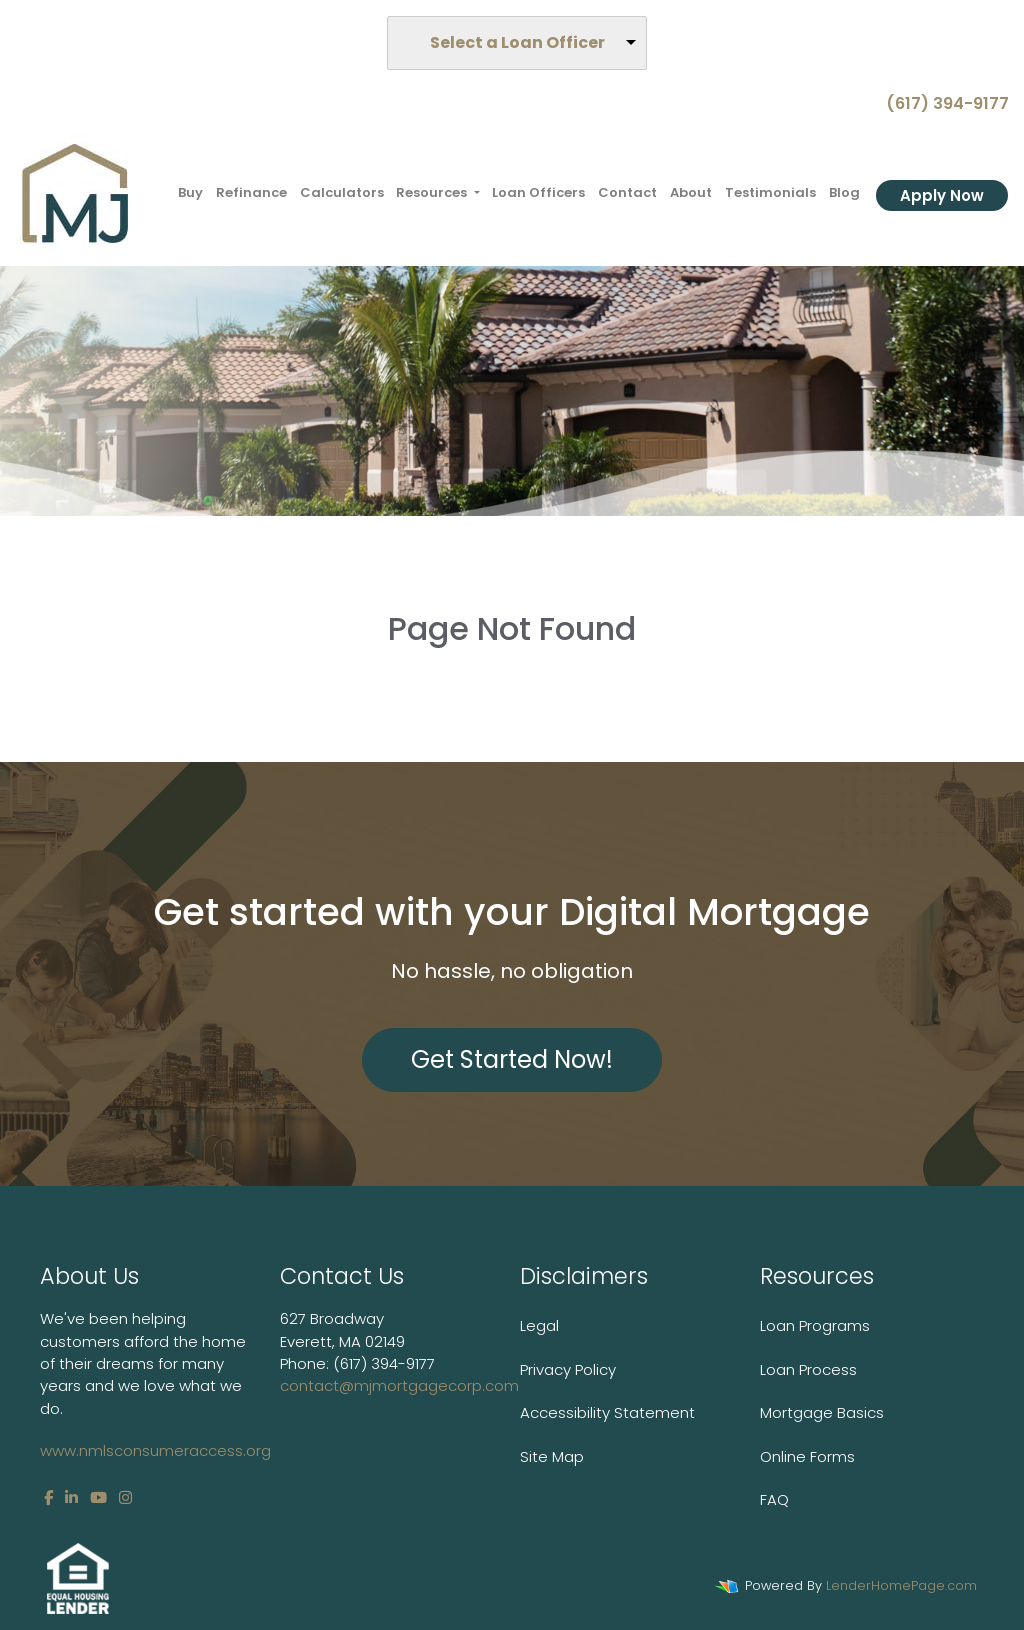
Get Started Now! (512, 1059)
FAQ (774, 1499)
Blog (844, 192)
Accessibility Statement (607, 1412)
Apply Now (942, 195)
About (691, 192)
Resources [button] (433, 192)
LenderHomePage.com (901, 1585)
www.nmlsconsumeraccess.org (155, 1450)
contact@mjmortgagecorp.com (399, 1385)
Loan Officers (538, 192)
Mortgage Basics (822, 1412)
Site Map (552, 1456)
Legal (539, 1325)
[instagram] (125, 1497)
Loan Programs (815, 1325)
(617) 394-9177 (939, 103)
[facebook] (48, 1497)
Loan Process (808, 1369)
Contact (627, 192)
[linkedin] (71, 1497)
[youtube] (98, 1497)
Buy (190, 192)
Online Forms (807, 1456)
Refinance (251, 192)
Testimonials (770, 192)
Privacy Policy (568, 1369)
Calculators (342, 192)
